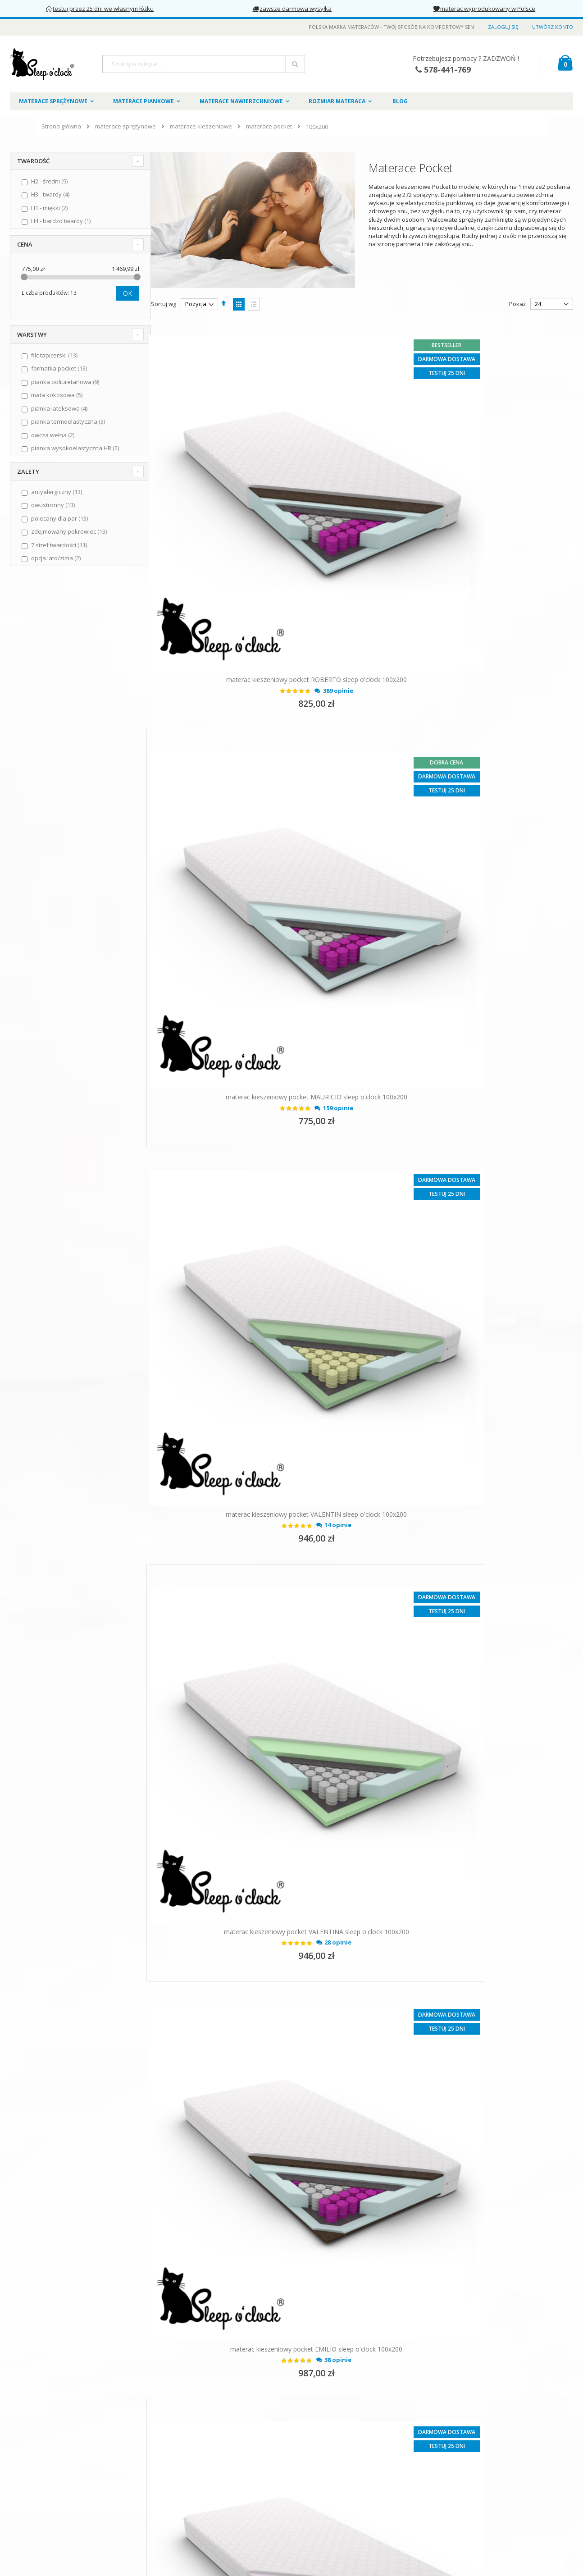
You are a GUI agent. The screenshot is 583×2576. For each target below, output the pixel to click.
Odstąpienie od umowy (48, 2521)
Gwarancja (31, 2550)
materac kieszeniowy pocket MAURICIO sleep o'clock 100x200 (470, 550)
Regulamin (31, 2461)
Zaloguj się (503, 26)
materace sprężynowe (125, 126)
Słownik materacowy (233, 2480)
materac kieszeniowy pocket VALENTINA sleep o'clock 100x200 (470, 838)
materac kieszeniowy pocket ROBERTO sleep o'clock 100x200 (254, 550)
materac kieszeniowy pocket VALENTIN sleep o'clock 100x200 (254, 838)
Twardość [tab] (33, 161)
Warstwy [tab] (32, 334)
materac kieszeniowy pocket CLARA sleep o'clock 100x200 (254, 2277)
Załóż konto (221, 2466)
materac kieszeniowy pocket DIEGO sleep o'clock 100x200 (254, 1413)
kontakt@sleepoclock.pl (443, 2436)
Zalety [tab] (28, 471)
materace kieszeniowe (201, 126)
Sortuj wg (163, 304)
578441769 (433, 2421)
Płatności (29, 2506)
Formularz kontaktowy (235, 2436)
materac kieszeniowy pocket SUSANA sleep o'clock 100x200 (254, 1702)
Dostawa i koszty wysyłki (50, 2491)
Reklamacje (32, 2535)
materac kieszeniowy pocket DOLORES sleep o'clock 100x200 (470, 1989)
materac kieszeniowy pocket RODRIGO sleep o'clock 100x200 (254, 1989)
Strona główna (61, 126)
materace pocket (269, 126)
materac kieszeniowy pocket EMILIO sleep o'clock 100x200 (254, 1125)
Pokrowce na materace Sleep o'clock (255, 2451)
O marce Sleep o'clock (47, 2446)
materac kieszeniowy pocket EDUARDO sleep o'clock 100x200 (470, 1702)
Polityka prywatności (45, 2476)
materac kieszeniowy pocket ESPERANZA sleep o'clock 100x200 (470, 1125)
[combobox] (203, 64)
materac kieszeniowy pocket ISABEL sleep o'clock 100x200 (470, 1413)
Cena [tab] (24, 244)
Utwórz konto (552, 26)
